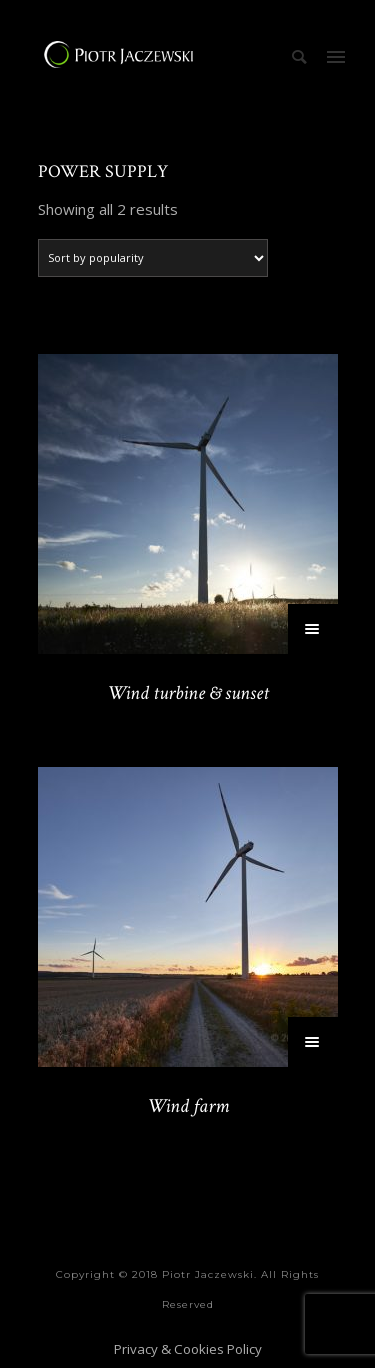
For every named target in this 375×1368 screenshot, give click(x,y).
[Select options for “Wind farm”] (313, 1042)
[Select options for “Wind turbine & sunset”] (313, 629)
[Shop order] (153, 258)
